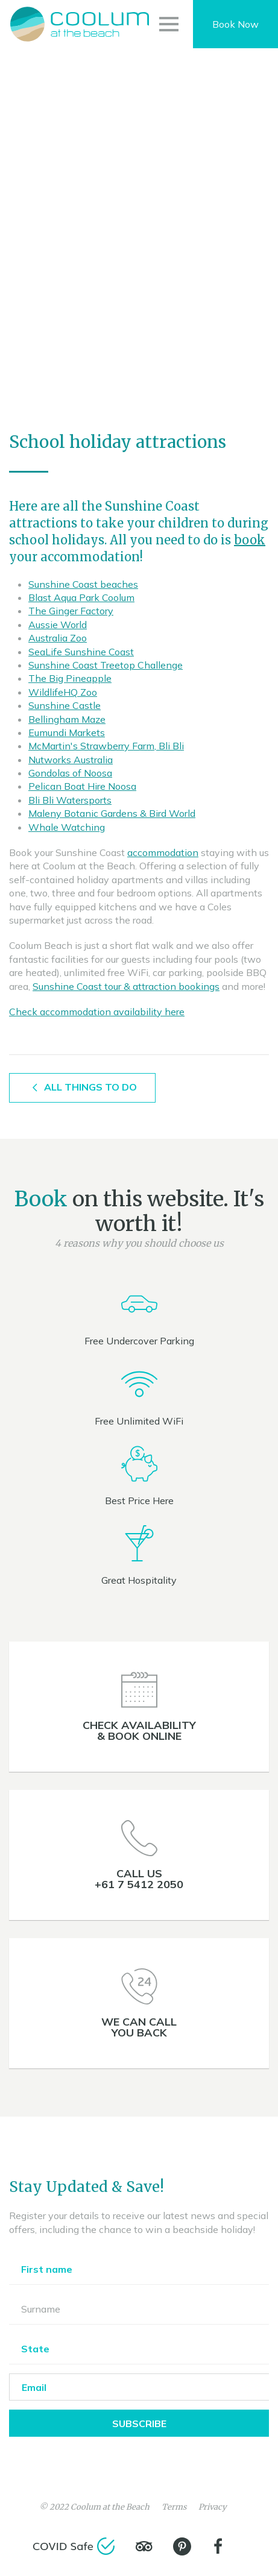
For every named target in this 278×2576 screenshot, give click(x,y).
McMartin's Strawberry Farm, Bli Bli (106, 746)
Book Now (235, 24)
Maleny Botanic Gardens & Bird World (111, 813)
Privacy (212, 2507)
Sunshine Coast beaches (83, 584)
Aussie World (57, 625)
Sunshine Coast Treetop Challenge (105, 665)
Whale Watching (66, 827)
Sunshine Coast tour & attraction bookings (126, 986)
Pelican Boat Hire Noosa (82, 786)
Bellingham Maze (67, 719)
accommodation (162, 852)
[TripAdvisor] (144, 2546)
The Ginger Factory (70, 611)
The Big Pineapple (70, 678)
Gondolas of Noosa (70, 773)
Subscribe (139, 2423)
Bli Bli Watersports (70, 800)
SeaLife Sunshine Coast (81, 652)
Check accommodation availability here (97, 1012)
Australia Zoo (57, 638)
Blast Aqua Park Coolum (81, 597)
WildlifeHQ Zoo (62, 692)
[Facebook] (218, 2546)
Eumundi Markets (66, 732)
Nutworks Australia (70, 760)
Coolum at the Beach (110, 2507)
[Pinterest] (182, 2546)
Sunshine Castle (64, 705)
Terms (174, 2507)
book (249, 539)
